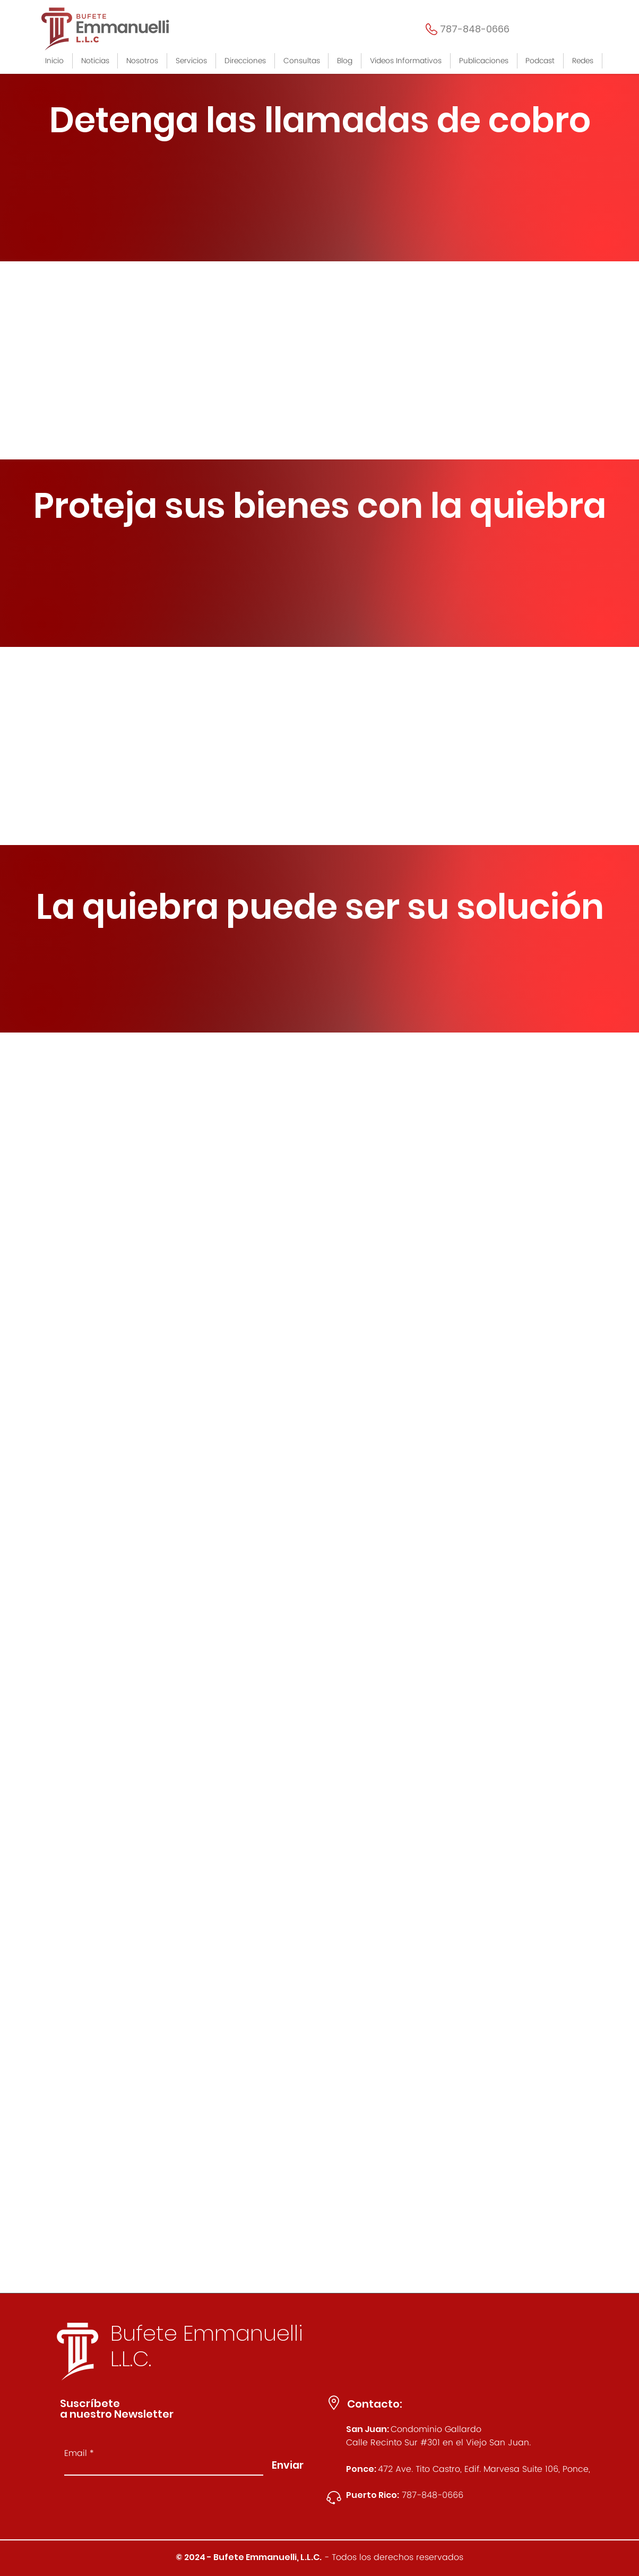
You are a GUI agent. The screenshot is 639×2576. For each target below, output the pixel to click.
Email (75, 2453)
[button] (191, 61)
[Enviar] (287, 2465)
